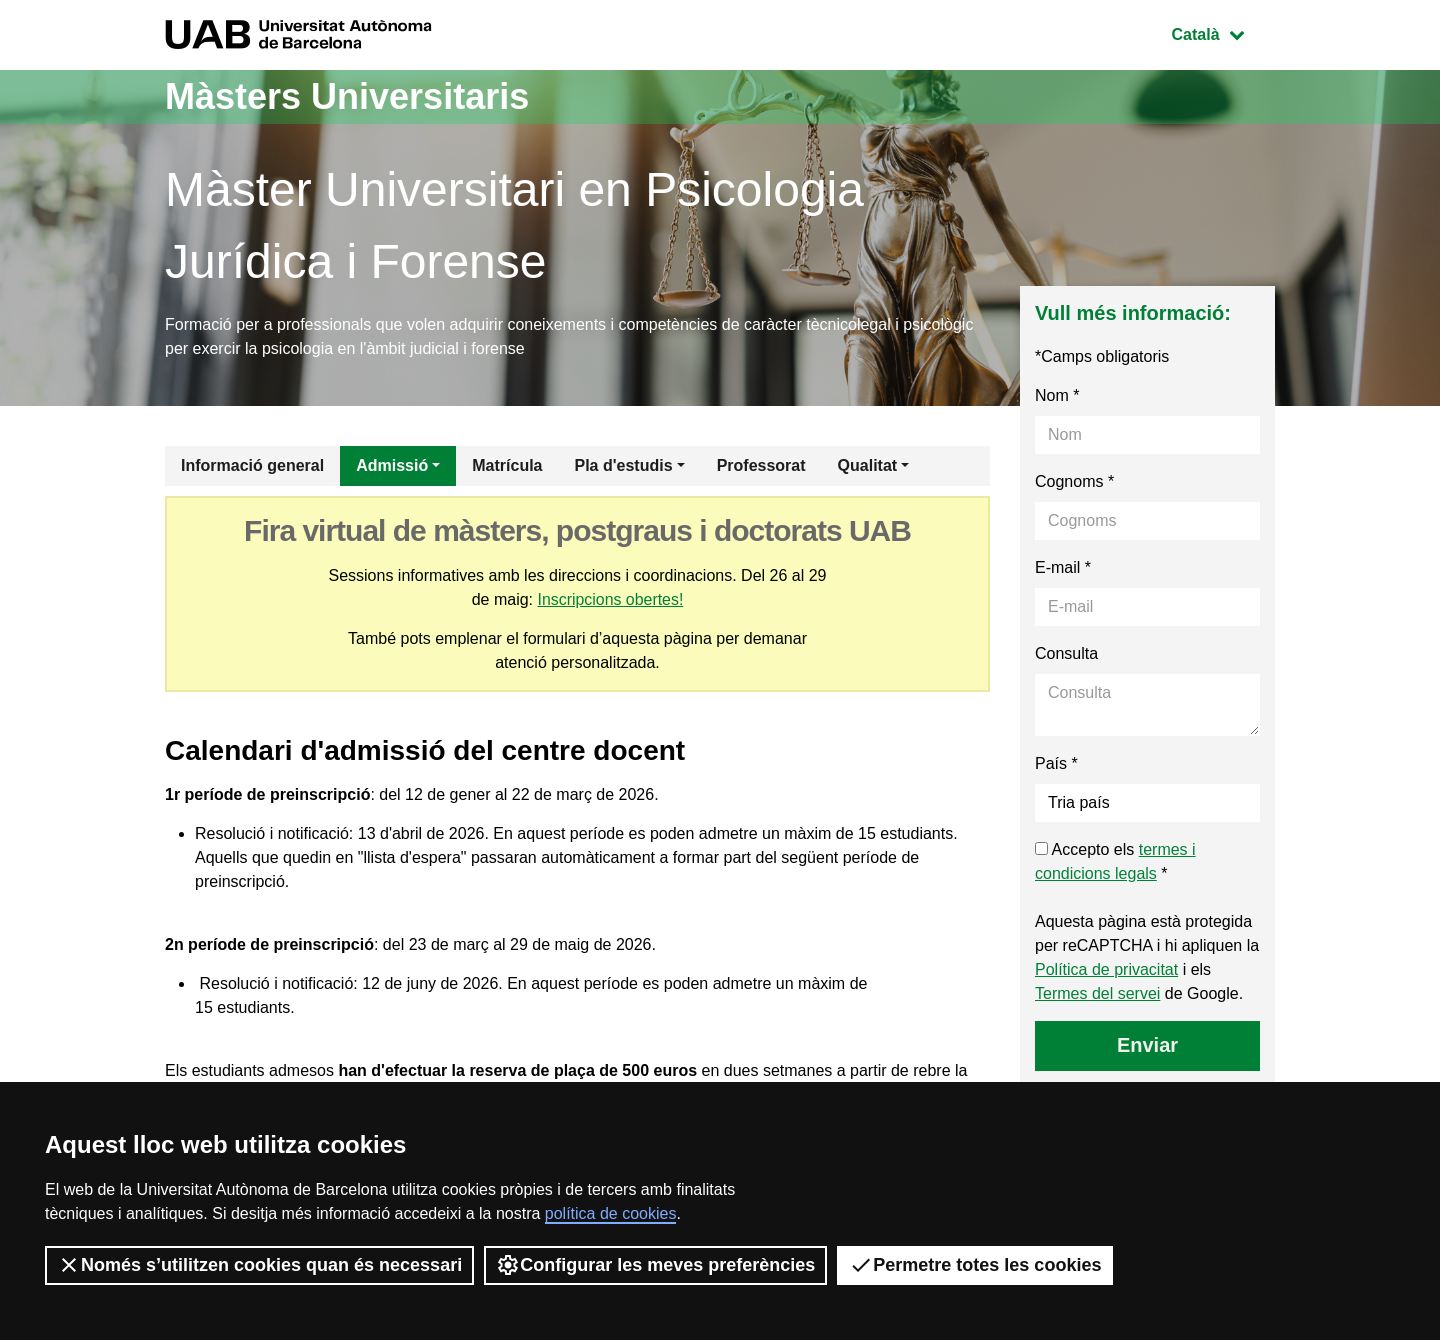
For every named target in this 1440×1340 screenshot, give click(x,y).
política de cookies (611, 1213)
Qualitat (868, 465)
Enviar (1147, 1045)
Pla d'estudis (624, 465)
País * (1056, 763)
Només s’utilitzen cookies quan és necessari (259, 1265)
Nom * (1057, 395)
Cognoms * (1074, 481)
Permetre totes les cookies (975, 1265)
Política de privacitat (1106, 969)
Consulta (1066, 653)
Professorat (761, 465)
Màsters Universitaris (347, 96)
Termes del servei (1097, 993)
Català (1223, 32)
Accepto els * (1115, 861)
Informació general (252, 465)
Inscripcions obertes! (610, 599)
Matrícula (507, 465)
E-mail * (1063, 567)
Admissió (392, 465)
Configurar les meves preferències (655, 1265)
